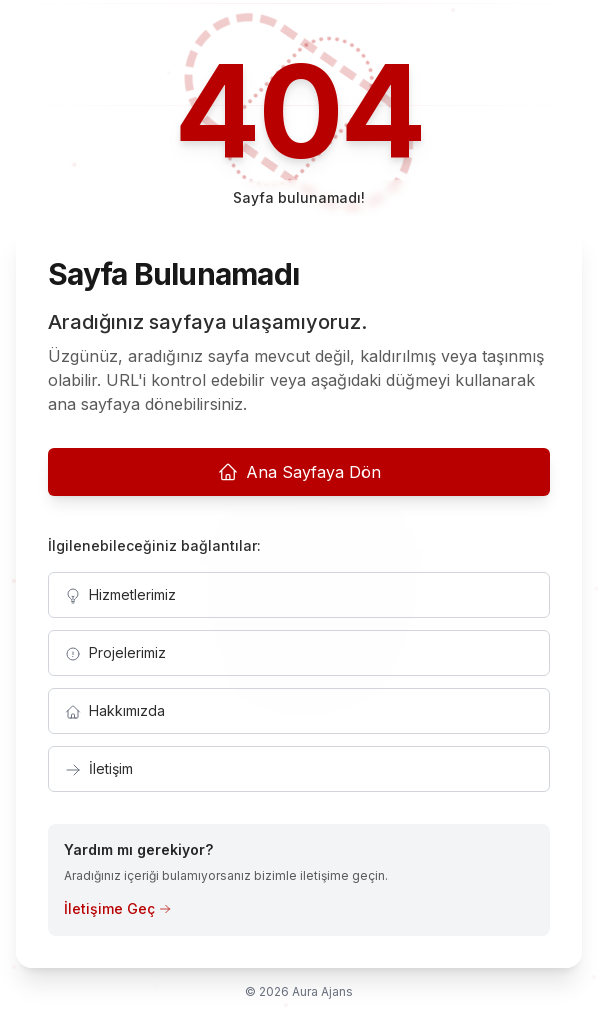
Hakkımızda (115, 711)
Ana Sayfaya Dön (299, 472)
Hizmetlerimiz (120, 595)
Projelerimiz (115, 653)
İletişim (99, 769)
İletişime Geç (117, 908)
